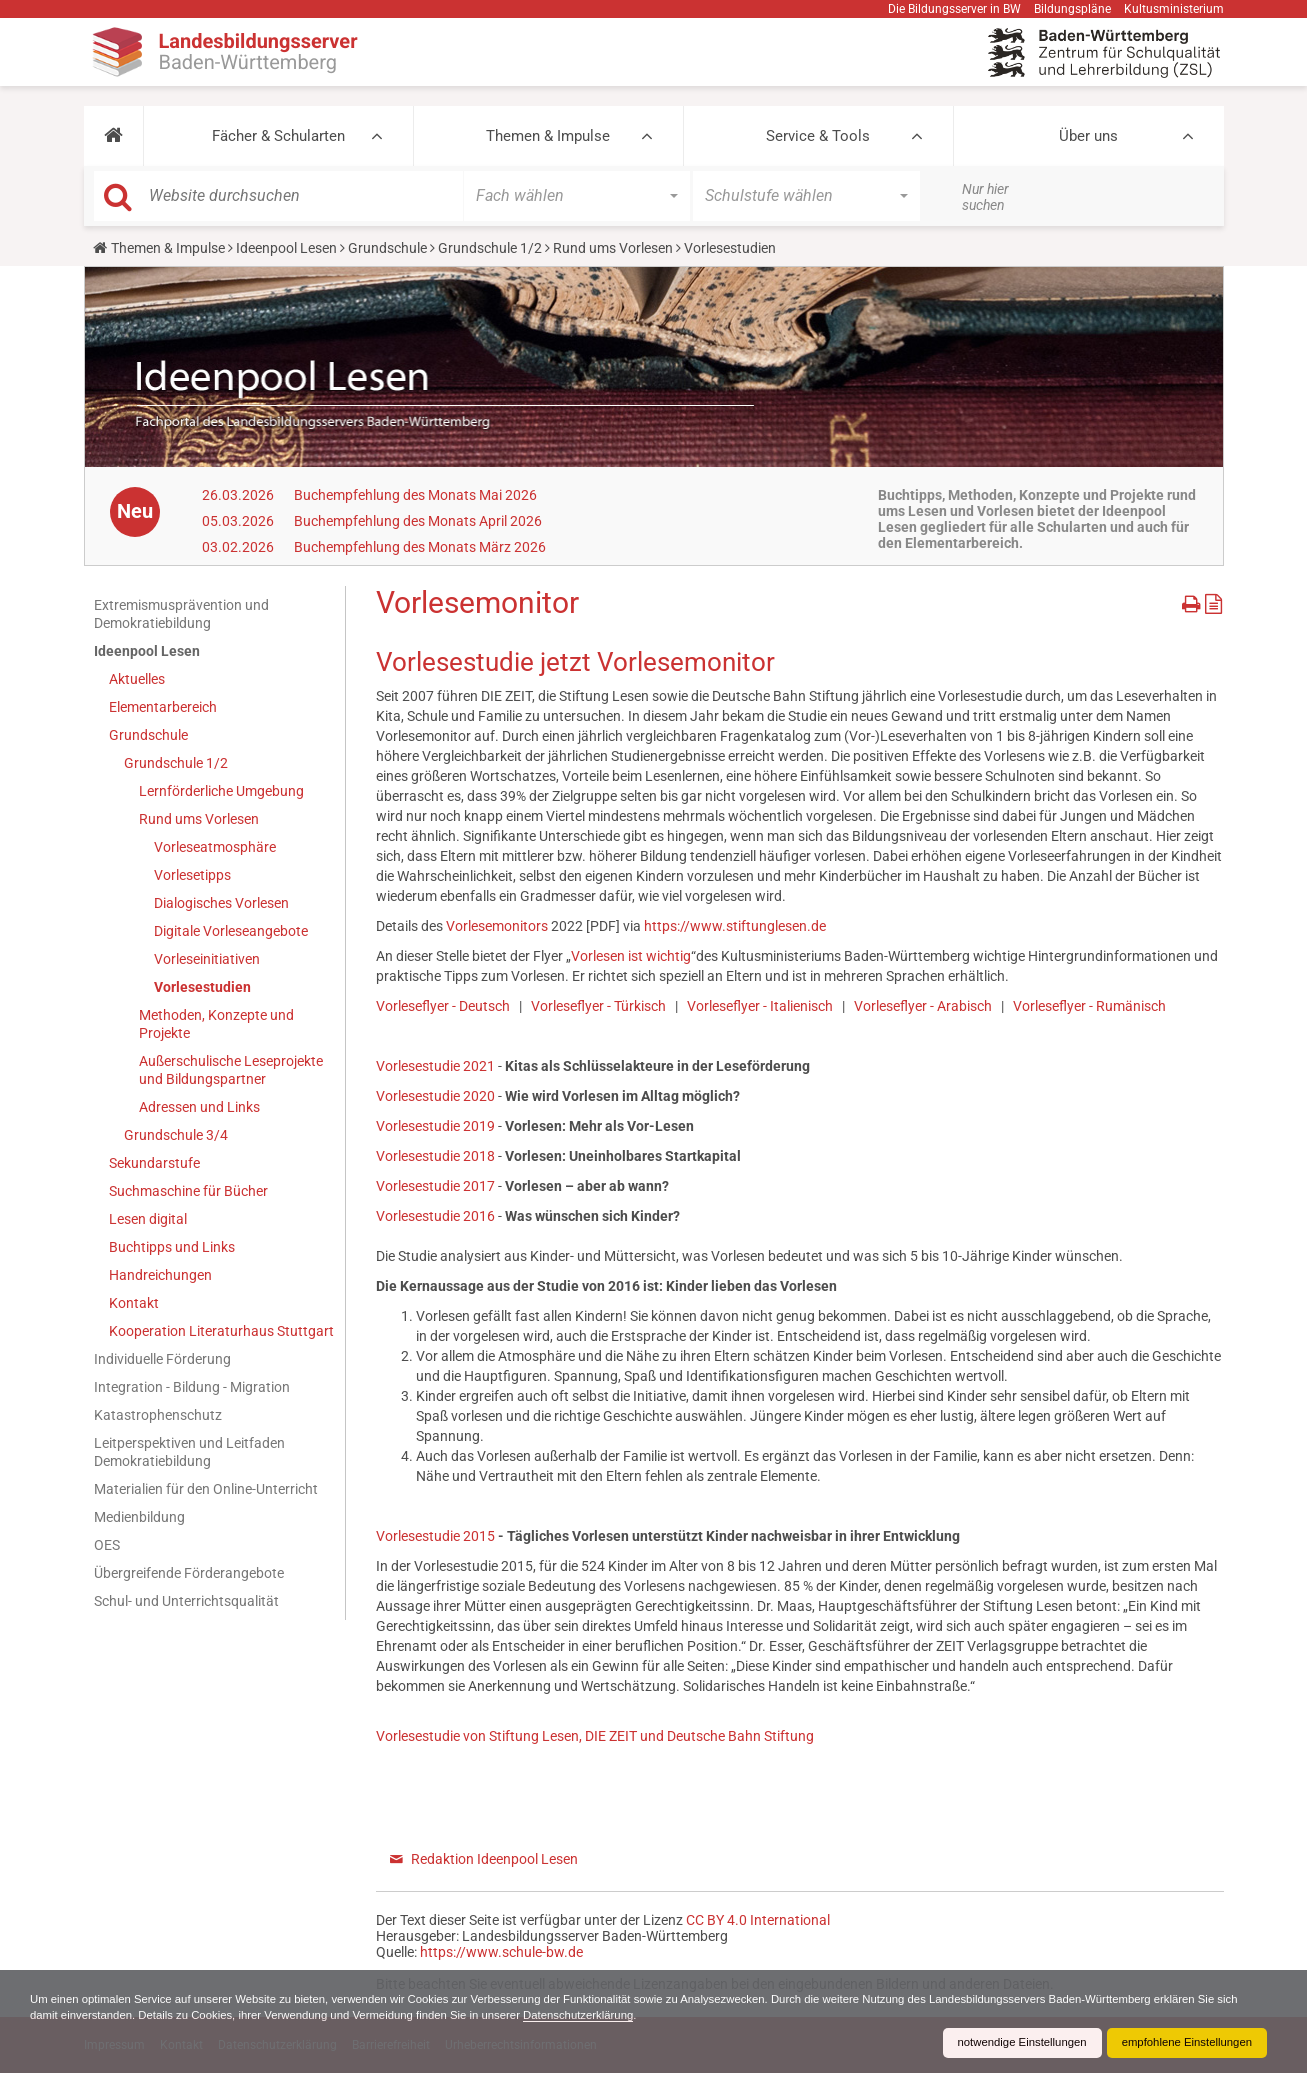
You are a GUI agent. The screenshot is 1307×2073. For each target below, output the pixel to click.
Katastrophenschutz (158, 1415)
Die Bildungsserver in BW (954, 9)
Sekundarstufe (154, 1163)
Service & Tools (818, 136)
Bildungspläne (1072, 9)
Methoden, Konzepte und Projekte (216, 1024)
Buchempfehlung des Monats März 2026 (420, 547)
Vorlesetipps (192, 875)
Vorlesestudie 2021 (435, 1066)
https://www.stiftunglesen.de (735, 926)
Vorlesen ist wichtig (631, 956)
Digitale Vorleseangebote (231, 931)
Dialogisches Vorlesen (221, 903)
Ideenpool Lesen (286, 248)
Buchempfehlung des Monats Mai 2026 (415, 495)
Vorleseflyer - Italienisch (760, 1006)
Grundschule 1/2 (490, 248)
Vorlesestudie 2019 (435, 1126)
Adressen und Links (199, 1107)
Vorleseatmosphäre (215, 847)
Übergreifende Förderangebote (189, 1573)
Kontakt (134, 1303)
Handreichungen (160, 1275)
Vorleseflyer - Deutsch (443, 1006)
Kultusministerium (1174, 9)
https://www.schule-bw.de (501, 1952)
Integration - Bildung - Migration (192, 1387)
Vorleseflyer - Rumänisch (1089, 1006)
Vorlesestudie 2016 (435, 1216)
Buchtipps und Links (172, 1247)
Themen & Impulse (548, 136)
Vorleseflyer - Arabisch (923, 1006)
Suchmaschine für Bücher (188, 1191)
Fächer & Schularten (278, 136)
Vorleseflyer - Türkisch (598, 1006)
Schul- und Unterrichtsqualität (186, 1601)
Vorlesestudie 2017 (435, 1186)
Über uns (1088, 136)
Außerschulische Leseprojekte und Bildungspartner (231, 1070)
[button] (113, 136)
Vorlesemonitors (497, 926)
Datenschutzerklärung (656, 2015)
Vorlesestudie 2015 (435, 1536)
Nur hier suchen (985, 197)
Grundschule (387, 248)
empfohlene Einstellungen (1183, 2043)
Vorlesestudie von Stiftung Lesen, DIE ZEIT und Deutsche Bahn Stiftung (595, 1736)
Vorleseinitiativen (207, 959)
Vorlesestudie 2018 (435, 1156)
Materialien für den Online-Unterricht (206, 1489)
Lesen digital (148, 1219)
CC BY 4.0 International (758, 1920)
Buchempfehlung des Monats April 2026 (418, 521)
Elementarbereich (163, 707)
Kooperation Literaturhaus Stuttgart (221, 1331)
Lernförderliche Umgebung (221, 791)
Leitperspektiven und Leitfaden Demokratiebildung (189, 1452)
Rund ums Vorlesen (613, 248)
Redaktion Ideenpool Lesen (494, 1859)
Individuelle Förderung (162, 1359)
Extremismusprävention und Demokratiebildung (181, 614)
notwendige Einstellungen (1010, 2043)
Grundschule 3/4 (176, 1135)
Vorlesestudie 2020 (435, 1096)
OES (107, 1545)
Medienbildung (139, 1517)
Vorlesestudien (202, 987)
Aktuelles (137, 679)
